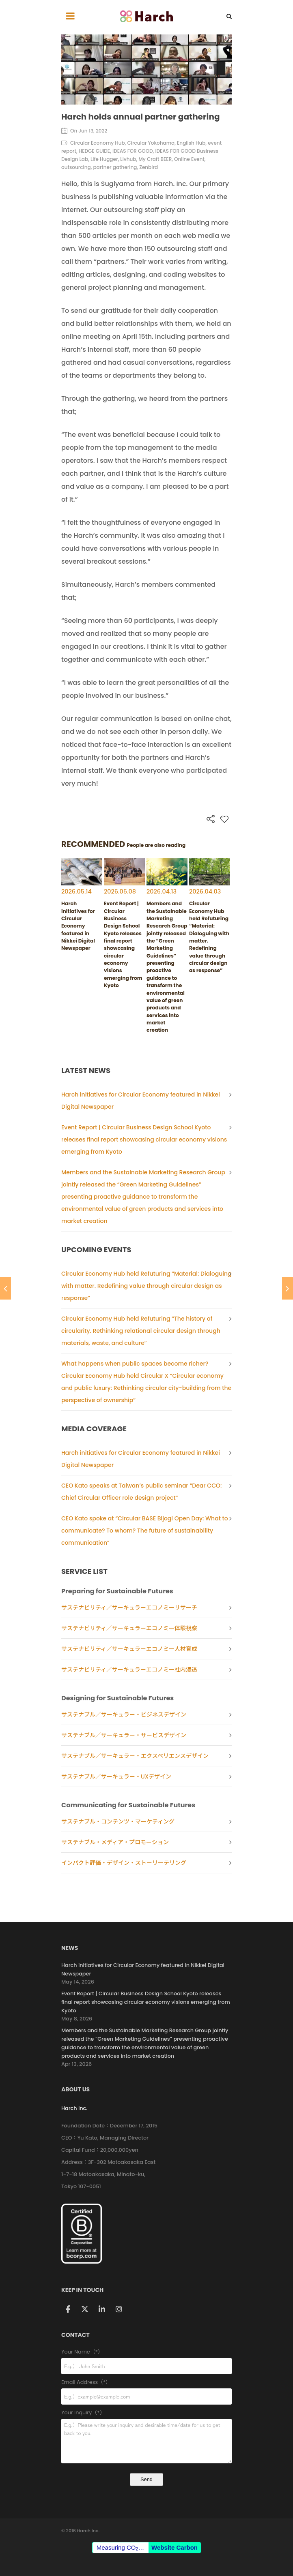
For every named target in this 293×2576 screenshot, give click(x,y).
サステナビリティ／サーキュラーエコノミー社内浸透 (129, 1669)
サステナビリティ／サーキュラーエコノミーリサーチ (129, 1607)
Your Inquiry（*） (146, 2413)
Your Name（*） (146, 2352)
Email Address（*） (146, 2382)
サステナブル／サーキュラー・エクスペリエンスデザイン (135, 1756)
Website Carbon (174, 2547)
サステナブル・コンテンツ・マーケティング (118, 1821)
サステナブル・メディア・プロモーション (115, 1842)
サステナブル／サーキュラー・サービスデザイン (123, 1735)
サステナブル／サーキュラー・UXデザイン (116, 1776)
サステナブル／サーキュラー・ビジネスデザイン (123, 1714)
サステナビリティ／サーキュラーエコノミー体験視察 (129, 1628)
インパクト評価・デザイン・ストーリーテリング (123, 1863)
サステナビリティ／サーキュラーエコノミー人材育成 (129, 1649)
